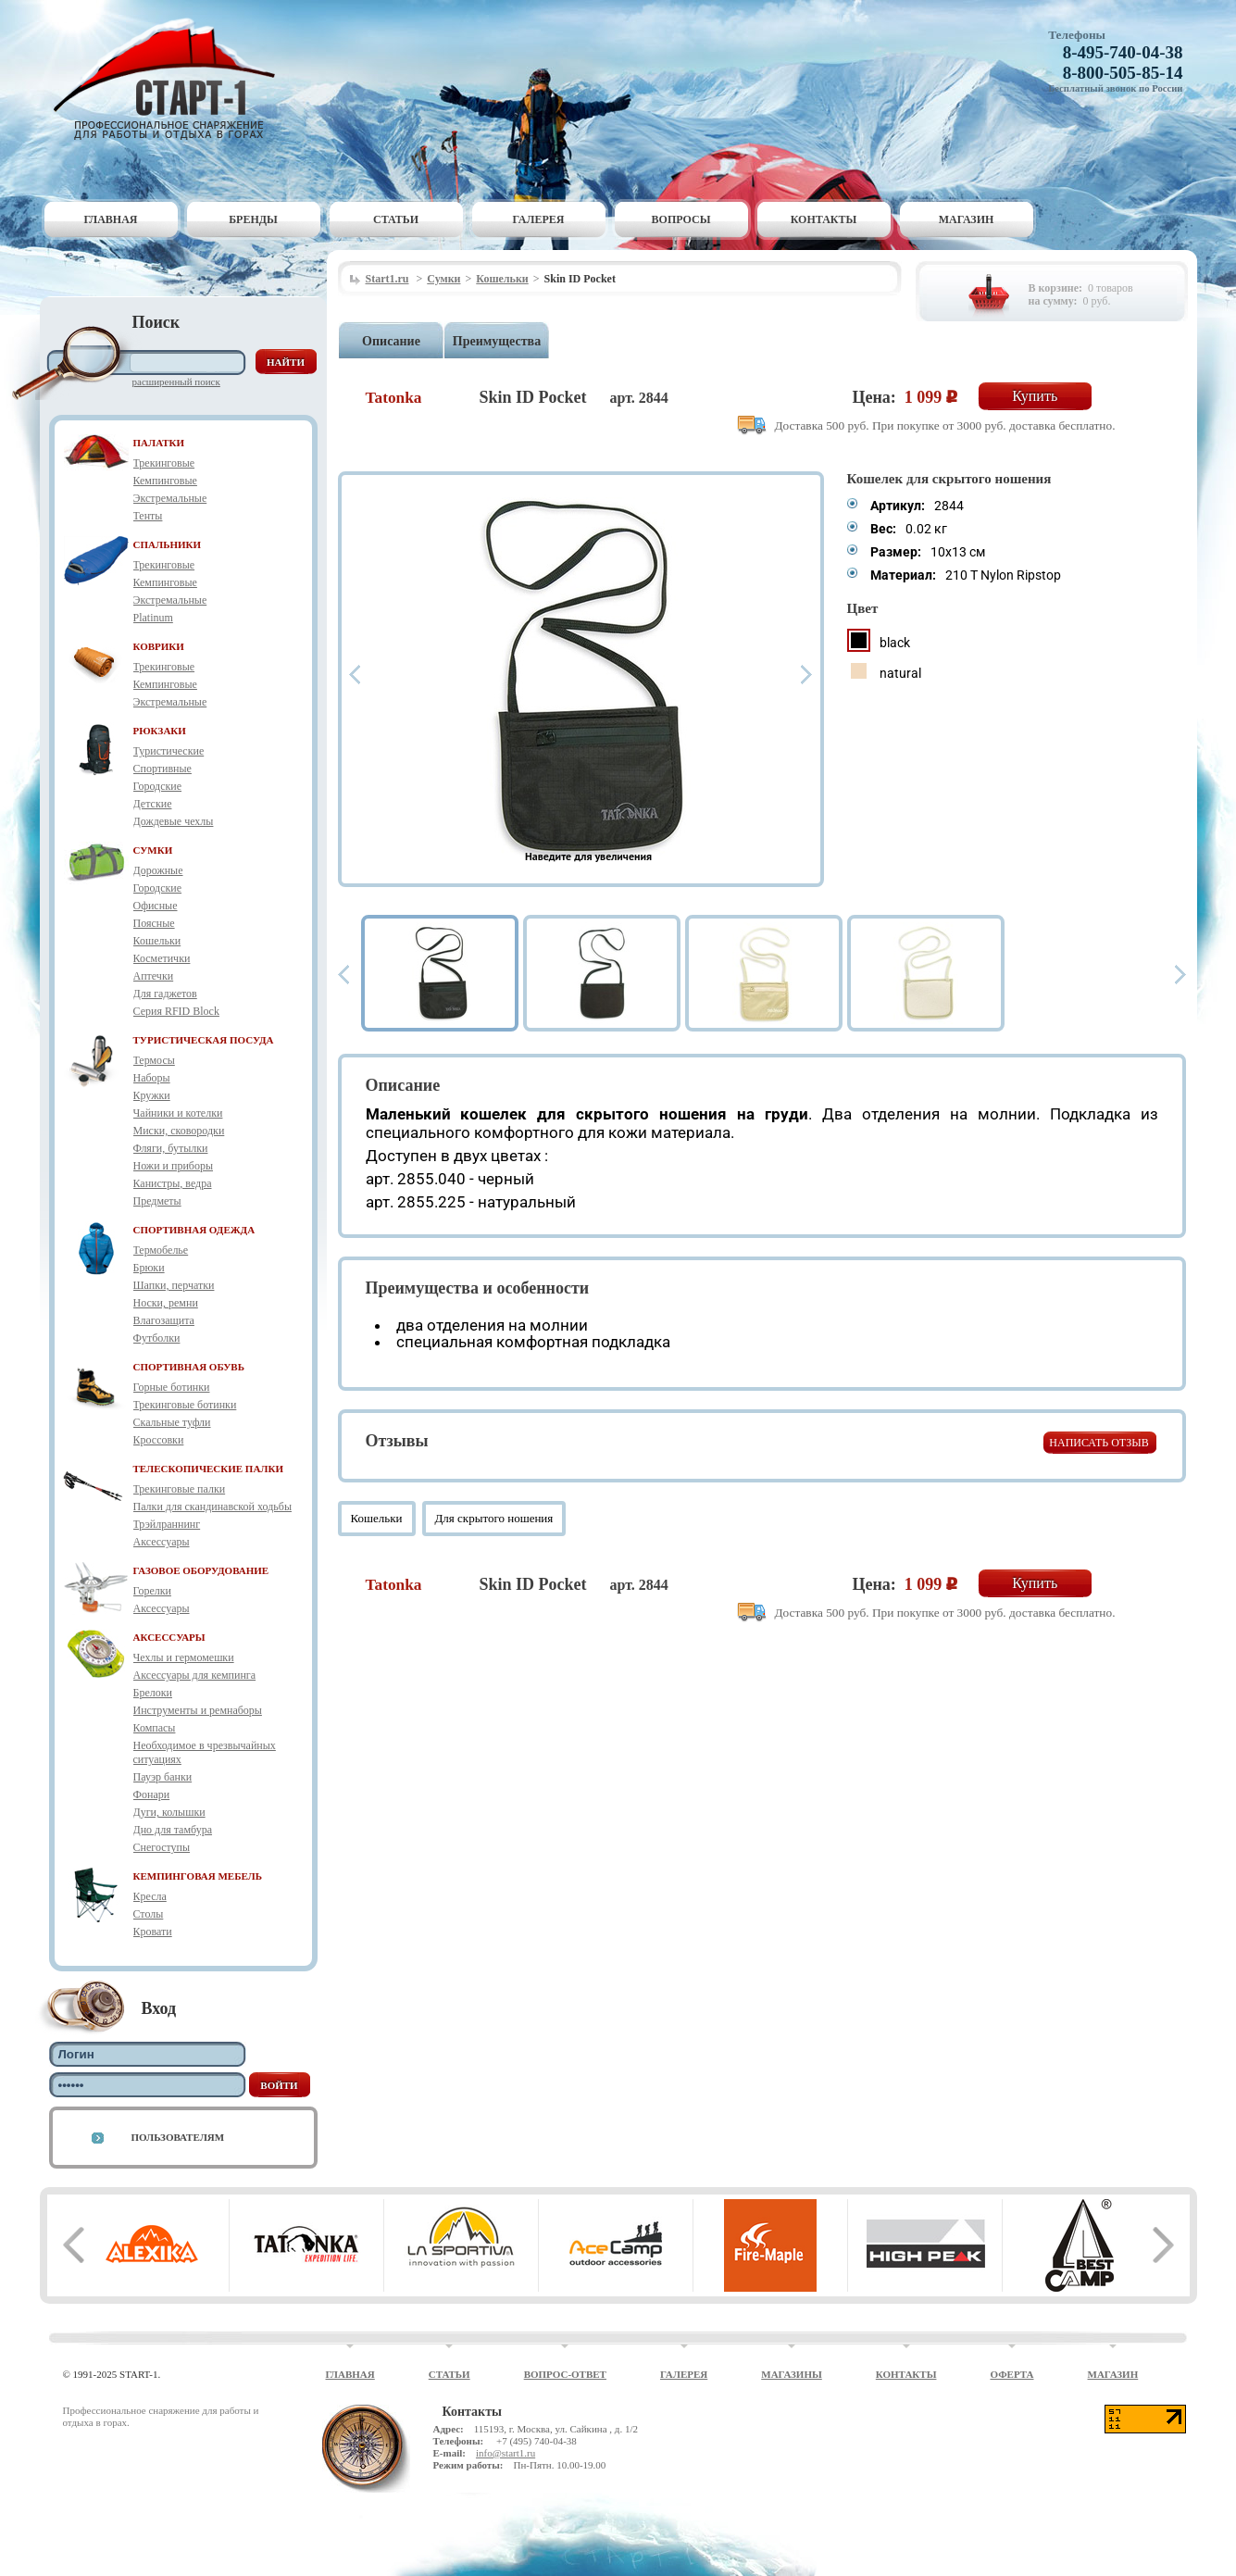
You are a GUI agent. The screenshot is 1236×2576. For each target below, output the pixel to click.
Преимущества (497, 341)
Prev (354, 674)
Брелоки (152, 1692)
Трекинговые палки (179, 1488)
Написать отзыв (1098, 1442)
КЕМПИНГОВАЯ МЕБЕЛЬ (198, 1876)
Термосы (154, 1060)
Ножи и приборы (173, 1165)
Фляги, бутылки (170, 1148)
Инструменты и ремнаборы (197, 1710)
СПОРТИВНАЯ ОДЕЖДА (194, 1229)
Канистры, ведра (172, 1183)
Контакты (824, 219)
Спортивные (162, 768)
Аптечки (153, 975)
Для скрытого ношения (494, 1518)
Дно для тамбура (173, 1829)
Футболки (157, 1338)
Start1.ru (387, 278)
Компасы (154, 1727)
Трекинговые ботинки (185, 1404)
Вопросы (681, 219)
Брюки (149, 1267)
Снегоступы (162, 1847)
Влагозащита (163, 1320)
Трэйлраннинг (167, 1524)
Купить (1034, 396)
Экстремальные (170, 498)
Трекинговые (164, 462)
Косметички (162, 958)
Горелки (152, 1590)
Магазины (791, 2374)
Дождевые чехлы (173, 821)
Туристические (169, 750)
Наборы (151, 1077)
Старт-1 (171, 79)
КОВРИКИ (158, 646)
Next (806, 674)
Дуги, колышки (169, 1812)
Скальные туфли (172, 1422)
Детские (152, 803)
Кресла (150, 1896)
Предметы (157, 1200)
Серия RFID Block (176, 1011)
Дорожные (158, 870)
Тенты (148, 515)
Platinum (153, 617)
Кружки (151, 1095)
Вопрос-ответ (565, 2374)
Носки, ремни (165, 1302)
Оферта (1011, 2374)
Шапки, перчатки (174, 1285)
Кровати (152, 1931)
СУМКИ (153, 850)
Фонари (151, 1794)
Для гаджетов (165, 993)
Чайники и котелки (178, 1113)
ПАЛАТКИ (159, 442)
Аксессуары (161, 1541)
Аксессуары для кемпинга (194, 1675)
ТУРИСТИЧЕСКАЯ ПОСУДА (203, 1039)
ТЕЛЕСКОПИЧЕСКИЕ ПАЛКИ (208, 1468)
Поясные (154, 923)
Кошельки (157, 940)
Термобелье (161, 1250)
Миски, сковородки (179, 1130)
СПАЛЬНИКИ (167, 544)
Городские (157, 786)
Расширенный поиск (176, 381)
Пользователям (178, 2137)
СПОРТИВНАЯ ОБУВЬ (188, 1366)
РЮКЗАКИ (159, 730)
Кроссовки (158, 1439)
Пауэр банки (163, 1776)
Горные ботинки (171, 1387)
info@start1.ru (505, 2452)
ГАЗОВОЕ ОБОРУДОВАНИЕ (201, 1570)
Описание (391, 341)
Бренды (253, 219)
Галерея (539, 219)
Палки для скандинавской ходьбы (212, 1506)
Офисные (155, 905)
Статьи (395, 219)
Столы (148, 1913)
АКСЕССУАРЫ (169, 1637)
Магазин (966, 219)
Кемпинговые (165, 480)
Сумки (443, 278)
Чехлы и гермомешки (183, 1657)
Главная (110, 219)
